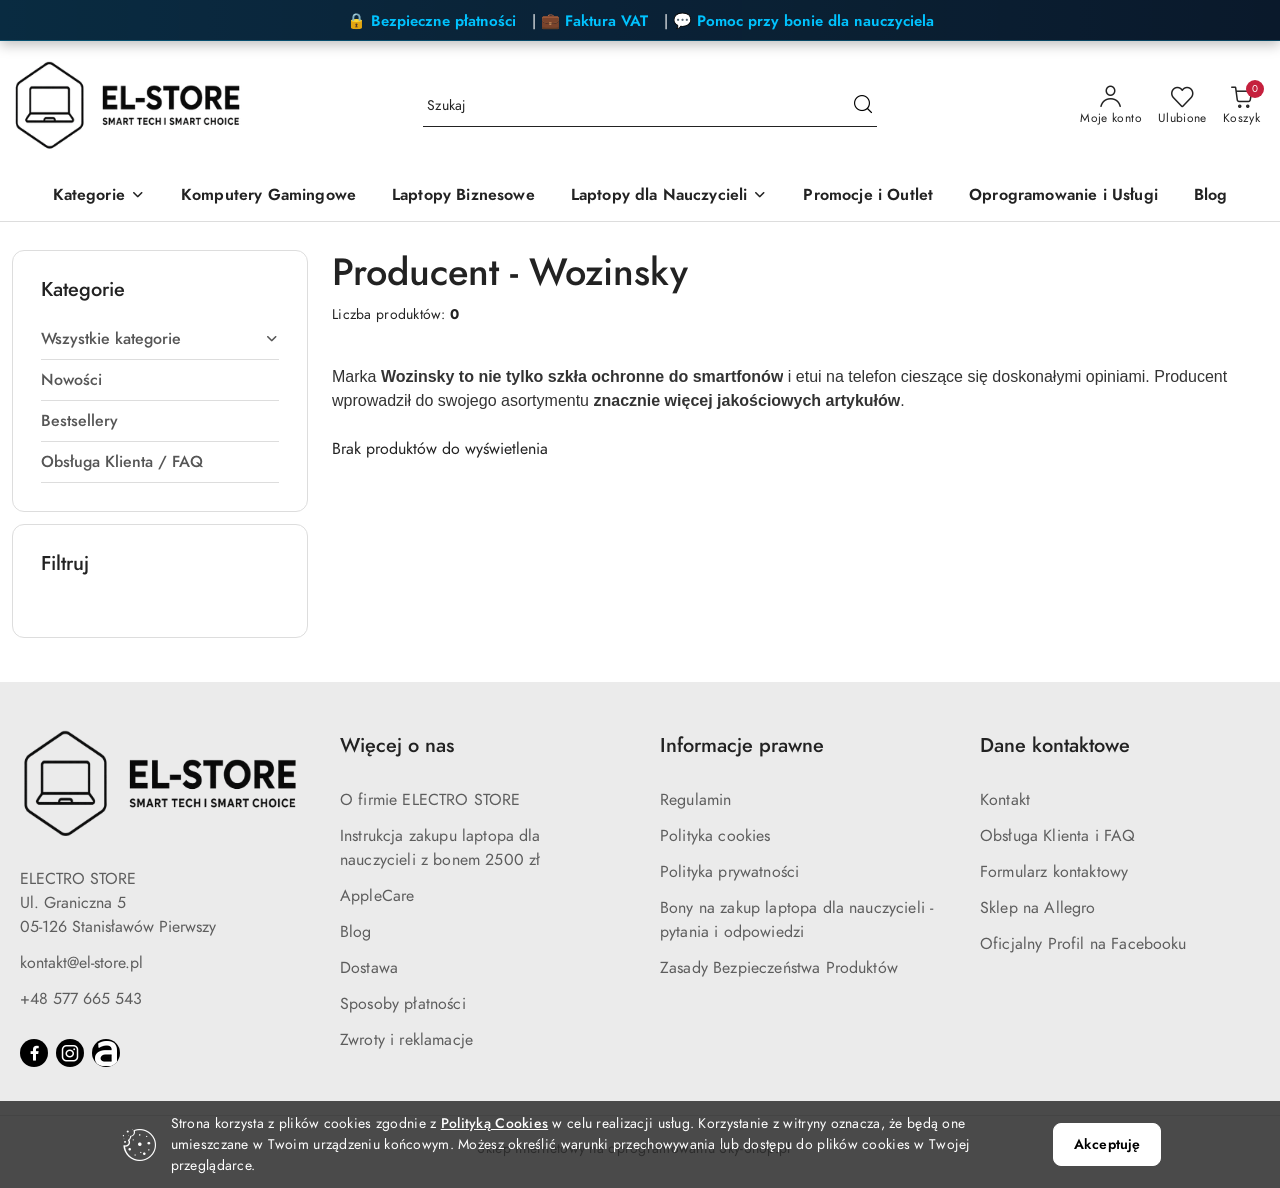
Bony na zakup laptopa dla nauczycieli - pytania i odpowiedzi (796, 920)
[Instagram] (70, 1053)
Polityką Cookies (494, 1123)
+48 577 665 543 (81, 999)
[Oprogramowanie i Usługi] (1063, 196)
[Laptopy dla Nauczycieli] (669, 196)
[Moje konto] (1111, 106)
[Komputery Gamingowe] (268, 196)
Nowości (71, 380)
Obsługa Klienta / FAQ (122, 462)
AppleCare (377, 896)
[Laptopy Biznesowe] (463, 196)
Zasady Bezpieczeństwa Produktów (779, 968)
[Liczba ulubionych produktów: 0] (1182, 106)
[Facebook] (34, 1053)
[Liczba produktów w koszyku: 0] (1241, 106)
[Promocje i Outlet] (868, 196)
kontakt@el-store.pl (81, 963)
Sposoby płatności (403, 1004)
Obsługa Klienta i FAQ (1057, 836)
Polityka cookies (715, 836)
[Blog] (1211, 196)
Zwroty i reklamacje (406, 1040)
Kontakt (1005, 800)
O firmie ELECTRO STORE (430, 800)
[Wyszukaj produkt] (650, 106)
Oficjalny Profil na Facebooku (1083, 944)
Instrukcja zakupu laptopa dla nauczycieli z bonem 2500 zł (440, 848)
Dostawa (369, 968)
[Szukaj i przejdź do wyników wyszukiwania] (863, 106)
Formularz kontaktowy (1054, 872)
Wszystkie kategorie (160, 339)
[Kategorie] (99, 196)
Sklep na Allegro (1038, 908)
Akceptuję (1107, 1144)
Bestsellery (79, 421)
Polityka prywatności (729, 872)
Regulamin (695, 800)
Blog (356, 932)
